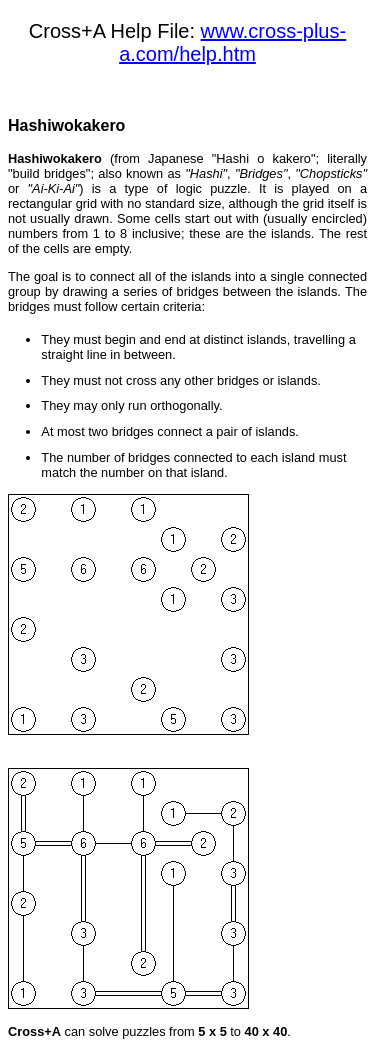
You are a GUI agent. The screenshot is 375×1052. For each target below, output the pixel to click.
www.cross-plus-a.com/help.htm (232, 42)
